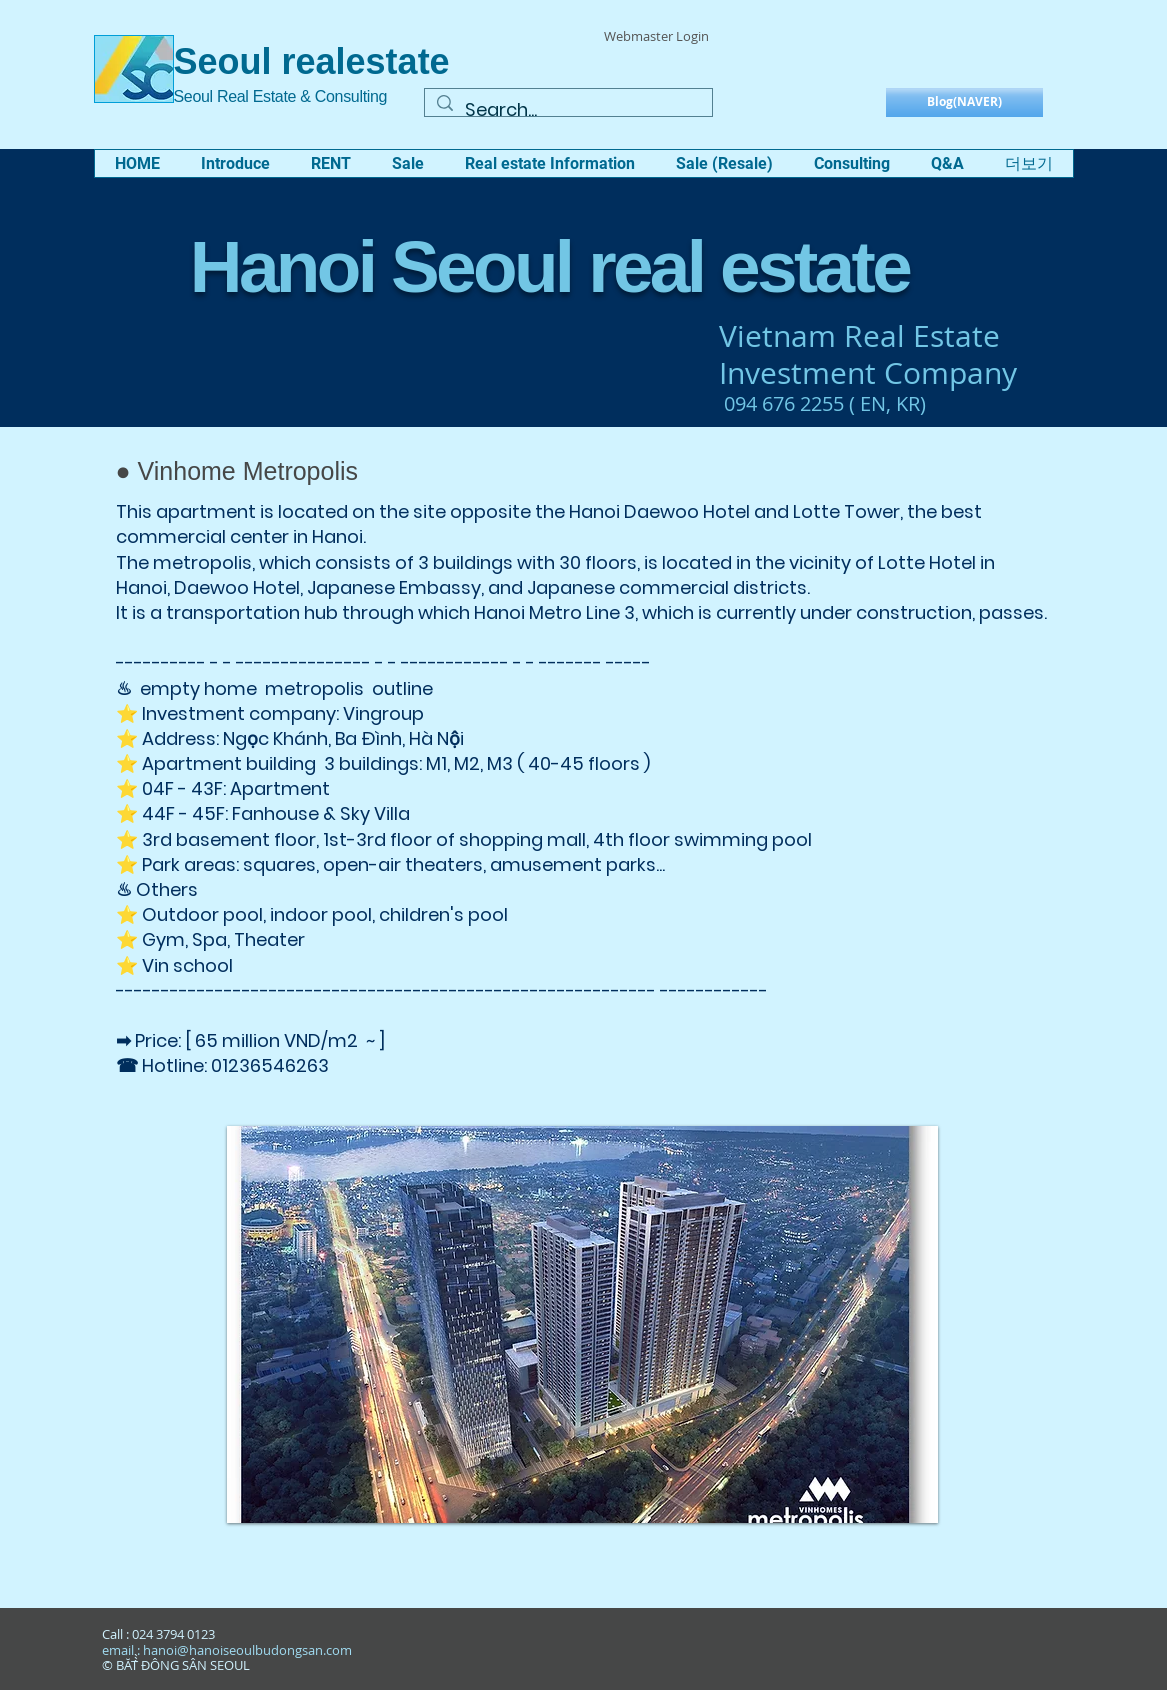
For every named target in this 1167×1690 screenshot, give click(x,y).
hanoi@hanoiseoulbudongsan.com (247, 1650)
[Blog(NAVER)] (964, 102)
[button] (235, 163)
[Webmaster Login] (656, 37)
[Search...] (567, 109)
